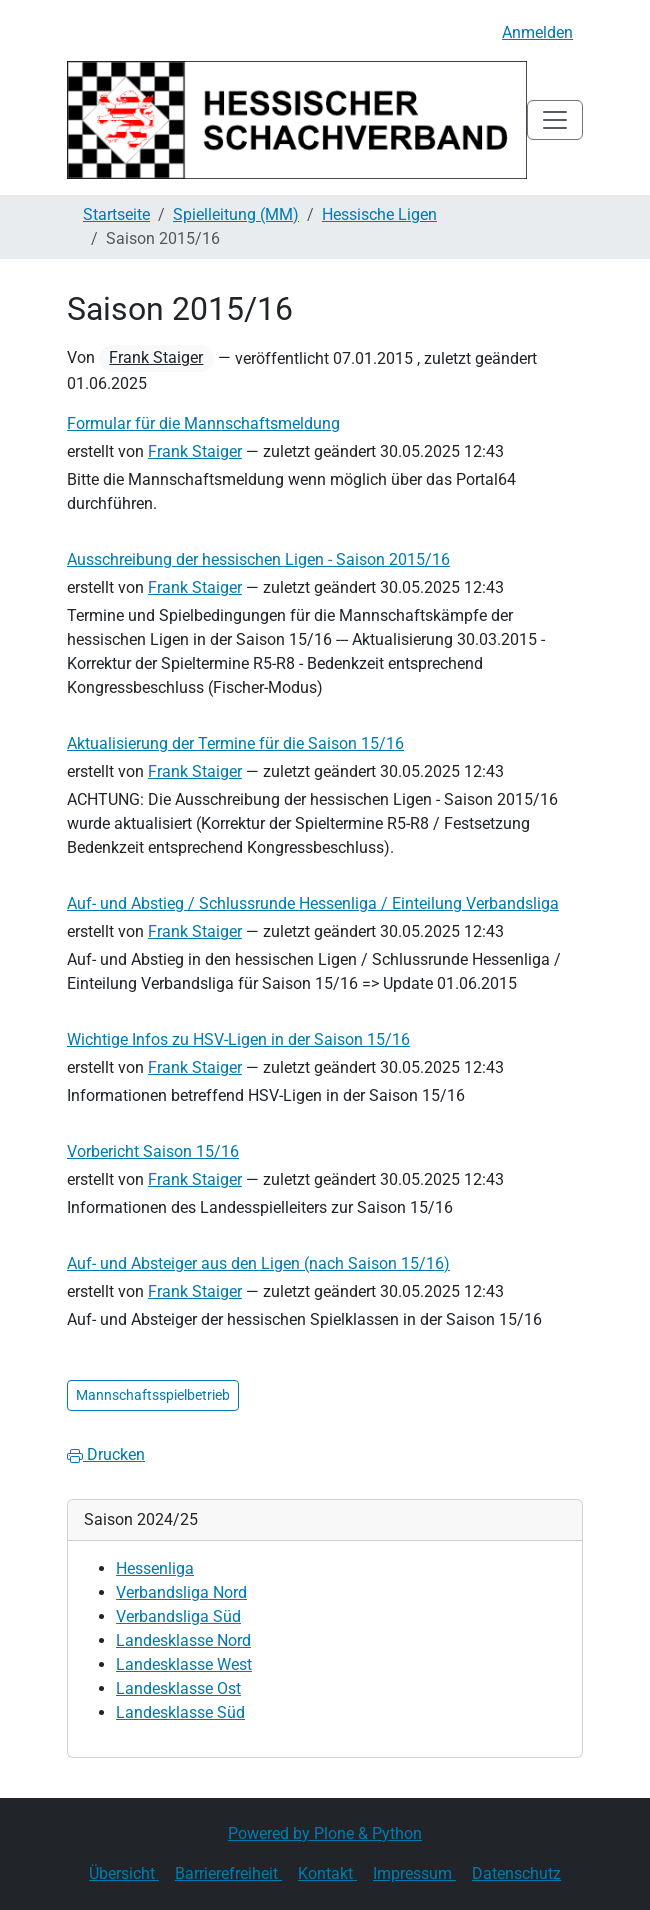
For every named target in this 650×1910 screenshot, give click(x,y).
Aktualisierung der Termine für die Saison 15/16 (235, 743)
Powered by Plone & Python (325, 1833)
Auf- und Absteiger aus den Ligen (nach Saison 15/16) (258, 1263)
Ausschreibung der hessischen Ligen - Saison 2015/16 (258, 559)
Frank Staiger (156, 357)
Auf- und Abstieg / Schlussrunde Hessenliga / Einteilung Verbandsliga (313, 903)
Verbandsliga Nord (181, 1592)
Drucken (106, 1454)
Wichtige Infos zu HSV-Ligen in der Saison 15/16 (238, 1039)
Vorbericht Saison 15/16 (153, 1151)
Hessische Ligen (379, 214)
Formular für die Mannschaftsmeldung (203, 423)
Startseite (116, 214)
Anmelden (537, 32)
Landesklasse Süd (180, 1712)
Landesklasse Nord (183, 1640)
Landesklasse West (184, 1664)
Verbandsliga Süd (178, 1616)
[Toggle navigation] (555, 120)
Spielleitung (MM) (236, 214)
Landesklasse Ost (178, 1688)
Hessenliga (155, 1568)
